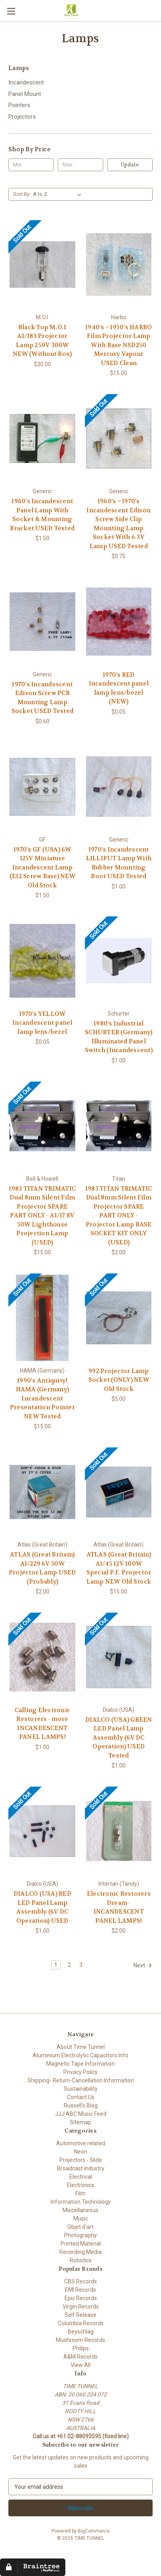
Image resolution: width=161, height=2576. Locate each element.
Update (130, 164)
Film (80, 2193)
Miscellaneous (80, 2210)
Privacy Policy (80, 2072)
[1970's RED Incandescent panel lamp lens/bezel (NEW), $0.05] (119, 621)
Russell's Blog (81, 2105)
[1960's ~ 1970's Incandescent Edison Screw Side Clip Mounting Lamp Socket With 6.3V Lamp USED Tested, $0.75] (119, 438)
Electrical (80, 2177)
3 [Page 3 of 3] (80, 1965)
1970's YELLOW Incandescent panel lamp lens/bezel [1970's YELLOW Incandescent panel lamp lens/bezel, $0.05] (42, 1023)
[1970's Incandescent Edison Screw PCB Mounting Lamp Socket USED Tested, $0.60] (42, 621)
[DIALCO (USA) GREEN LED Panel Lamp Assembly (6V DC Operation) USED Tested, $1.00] (119, 1657)
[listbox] (59, 194)
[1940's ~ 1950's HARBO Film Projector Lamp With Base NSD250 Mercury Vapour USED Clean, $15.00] (119, 264)
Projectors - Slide (80, 2160)
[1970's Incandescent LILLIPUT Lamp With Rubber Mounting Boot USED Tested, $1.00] (119, 787)
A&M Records (80, 2356)
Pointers (19, 105)
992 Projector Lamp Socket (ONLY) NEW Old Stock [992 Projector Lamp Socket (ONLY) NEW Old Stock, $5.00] (118, 1380)
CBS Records (80, 2281)
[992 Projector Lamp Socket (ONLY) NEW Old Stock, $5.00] (119, 1318)
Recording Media (80, 2252)
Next (143, 1965)
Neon (80, 2151)
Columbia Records (81, 2323)
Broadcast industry (80, 2168)
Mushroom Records (80, 2340)
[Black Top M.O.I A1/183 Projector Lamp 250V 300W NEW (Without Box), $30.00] (42, 264)
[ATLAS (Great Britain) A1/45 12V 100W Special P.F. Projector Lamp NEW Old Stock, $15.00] (119, 1492)
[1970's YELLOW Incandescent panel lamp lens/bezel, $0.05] (42, 961)
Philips (81, 2348)
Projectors (22, 116)
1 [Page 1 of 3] (55, 1965)
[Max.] (80, 164)
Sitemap (80, 2122)
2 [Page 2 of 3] (69, 1965)
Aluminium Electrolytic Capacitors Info (80, 2055)
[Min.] (31, 164)
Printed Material (81, 2243)
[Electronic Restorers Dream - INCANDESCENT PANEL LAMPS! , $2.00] (119, 1831)
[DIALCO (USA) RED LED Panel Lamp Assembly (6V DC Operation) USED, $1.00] (42, 1831)
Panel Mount (24, 94)
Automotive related (80, 2143)
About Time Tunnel (81, 2047)
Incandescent (26, 82)
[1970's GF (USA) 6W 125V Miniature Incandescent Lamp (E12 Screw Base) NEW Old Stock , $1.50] (42, 787)
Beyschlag (81, 2331)
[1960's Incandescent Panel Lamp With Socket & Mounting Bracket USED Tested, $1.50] (42, 438)
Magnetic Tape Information (80, 2063)
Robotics (81, 2260)
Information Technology (81, 2202)
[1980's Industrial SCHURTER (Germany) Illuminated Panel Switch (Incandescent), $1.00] (119, 961)
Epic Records (81, 2298)
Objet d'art (80, 2227)
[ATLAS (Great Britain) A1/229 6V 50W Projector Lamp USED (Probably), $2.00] (42, 1492)
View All (80, 2365)
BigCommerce (94, 2531)
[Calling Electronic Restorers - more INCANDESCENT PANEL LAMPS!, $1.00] (42, 1657)
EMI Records (80, 2290)
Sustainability (81, 2089)
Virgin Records (81, 2306)
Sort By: (22, 194)
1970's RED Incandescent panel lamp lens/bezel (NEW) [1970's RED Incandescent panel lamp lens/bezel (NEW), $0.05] (119, 688)
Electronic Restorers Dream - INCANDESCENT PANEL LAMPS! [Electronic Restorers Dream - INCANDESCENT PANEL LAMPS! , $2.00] (119, 1907)
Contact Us (80, 2097)
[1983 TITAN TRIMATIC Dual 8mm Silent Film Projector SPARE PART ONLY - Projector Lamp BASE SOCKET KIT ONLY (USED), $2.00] (119, 1126)
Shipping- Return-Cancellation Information (80, 2080)
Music (80, 2218)
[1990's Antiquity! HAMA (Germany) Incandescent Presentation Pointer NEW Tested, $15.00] (42, 1318)
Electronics (80, 2185)
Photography (80, 2235)
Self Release (80, 2315)
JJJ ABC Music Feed (80, 2114)
